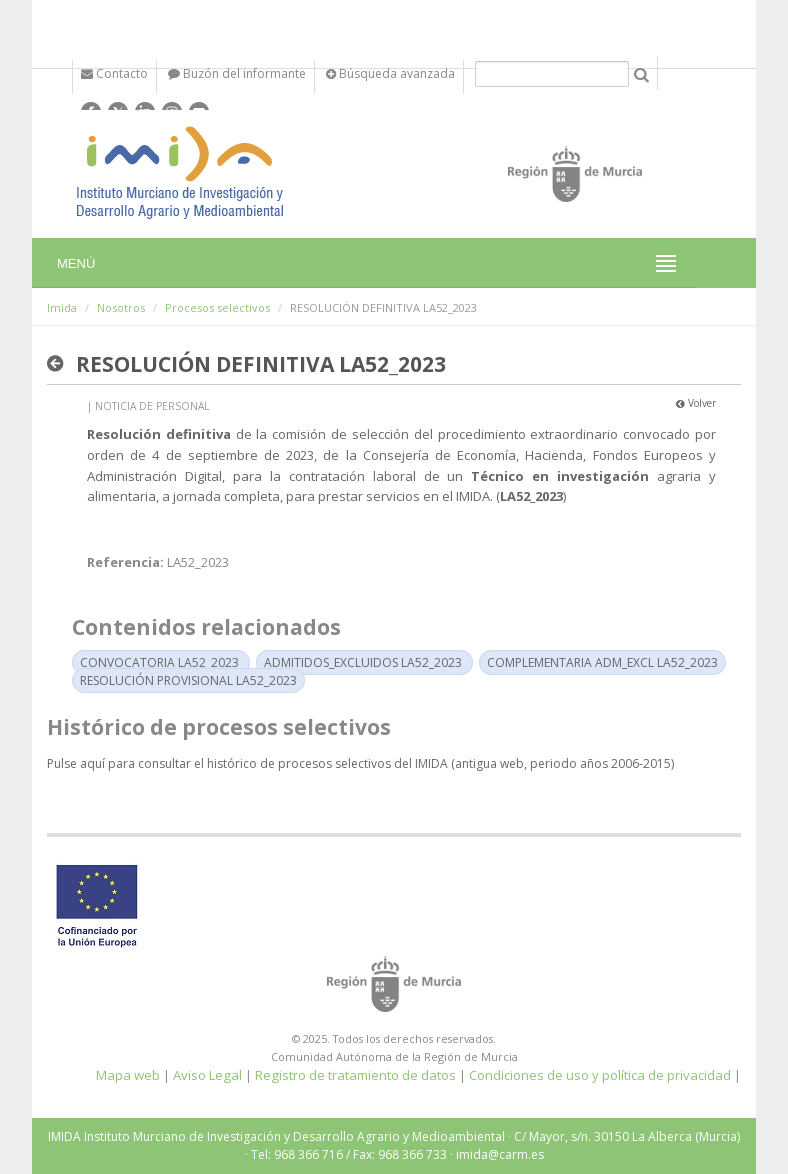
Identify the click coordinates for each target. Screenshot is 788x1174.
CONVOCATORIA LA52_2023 (159, 662)
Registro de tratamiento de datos (355, 1075)
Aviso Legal (207, 1075)
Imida (62, 307)
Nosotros (121, 307)
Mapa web (128, 1075)
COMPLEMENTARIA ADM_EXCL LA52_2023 (602, 662)
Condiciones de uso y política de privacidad (600, 1075)
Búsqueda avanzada (390, 73)
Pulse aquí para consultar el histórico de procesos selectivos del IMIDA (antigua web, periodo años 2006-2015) (360, 763)
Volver (696, 403)
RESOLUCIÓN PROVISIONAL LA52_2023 (188, 680)
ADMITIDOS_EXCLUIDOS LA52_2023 (363, 662)
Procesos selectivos (217, 307)
